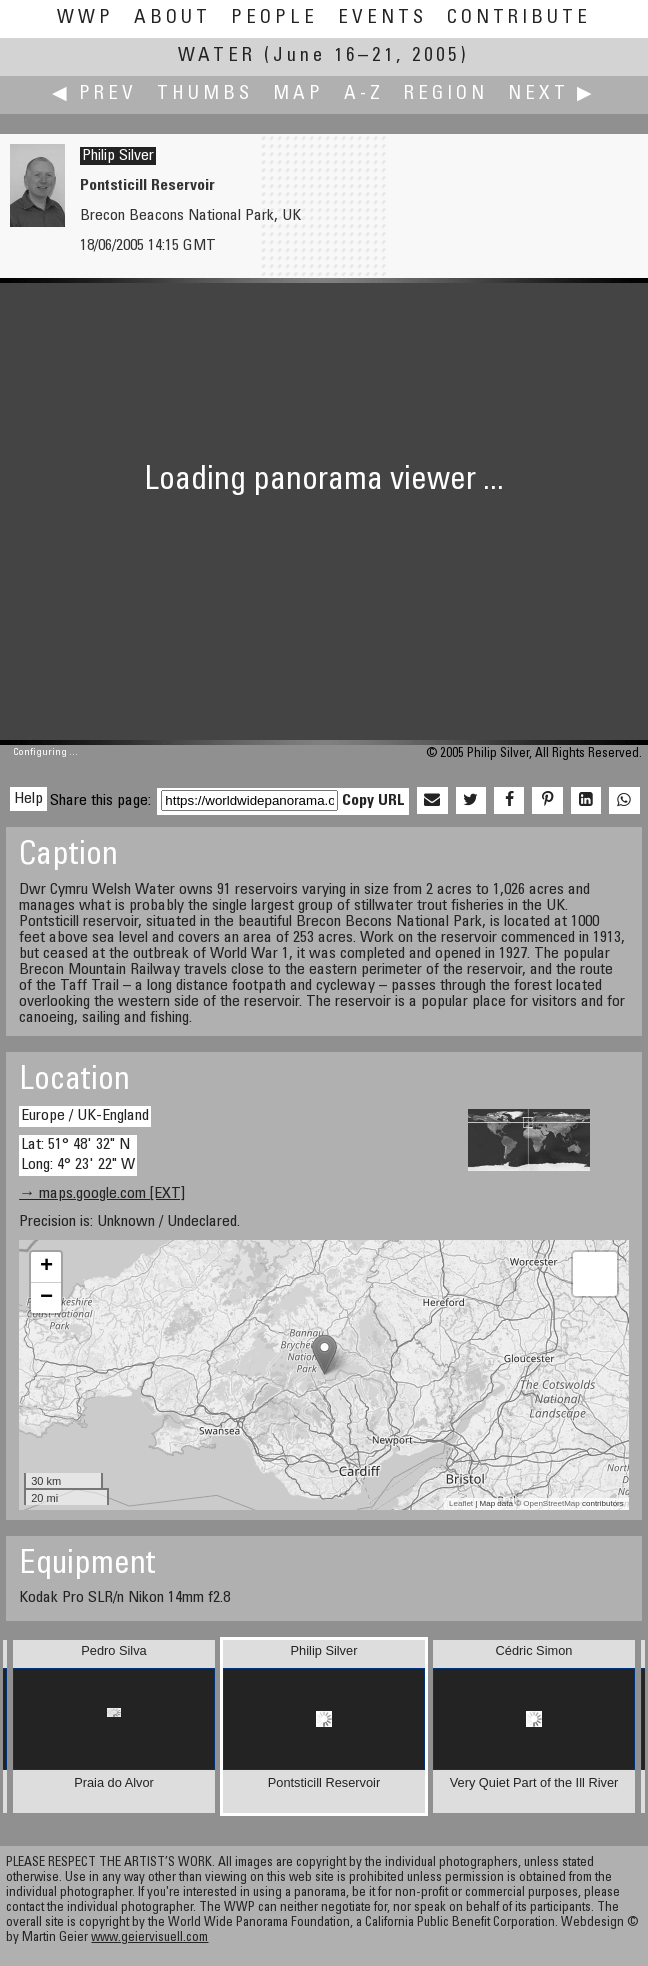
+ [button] (46, 1267)
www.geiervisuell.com (149, 1938)
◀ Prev (94, 94)
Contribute (519, 18)
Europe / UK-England (85, 1116)
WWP (85, 18)
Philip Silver (118, 156)
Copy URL (373, 801)
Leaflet (461, 1503)
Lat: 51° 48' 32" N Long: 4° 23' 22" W (78, 1154)
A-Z (364, 94)
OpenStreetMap (551, 1503)
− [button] (46, 1298)
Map (298, 94)
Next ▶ (552, 94)
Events (382, 18)
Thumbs (205, 94)
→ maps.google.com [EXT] (102, 1194)
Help (28, 799)
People (274, 18)
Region (446, 94)
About (172, 18)
